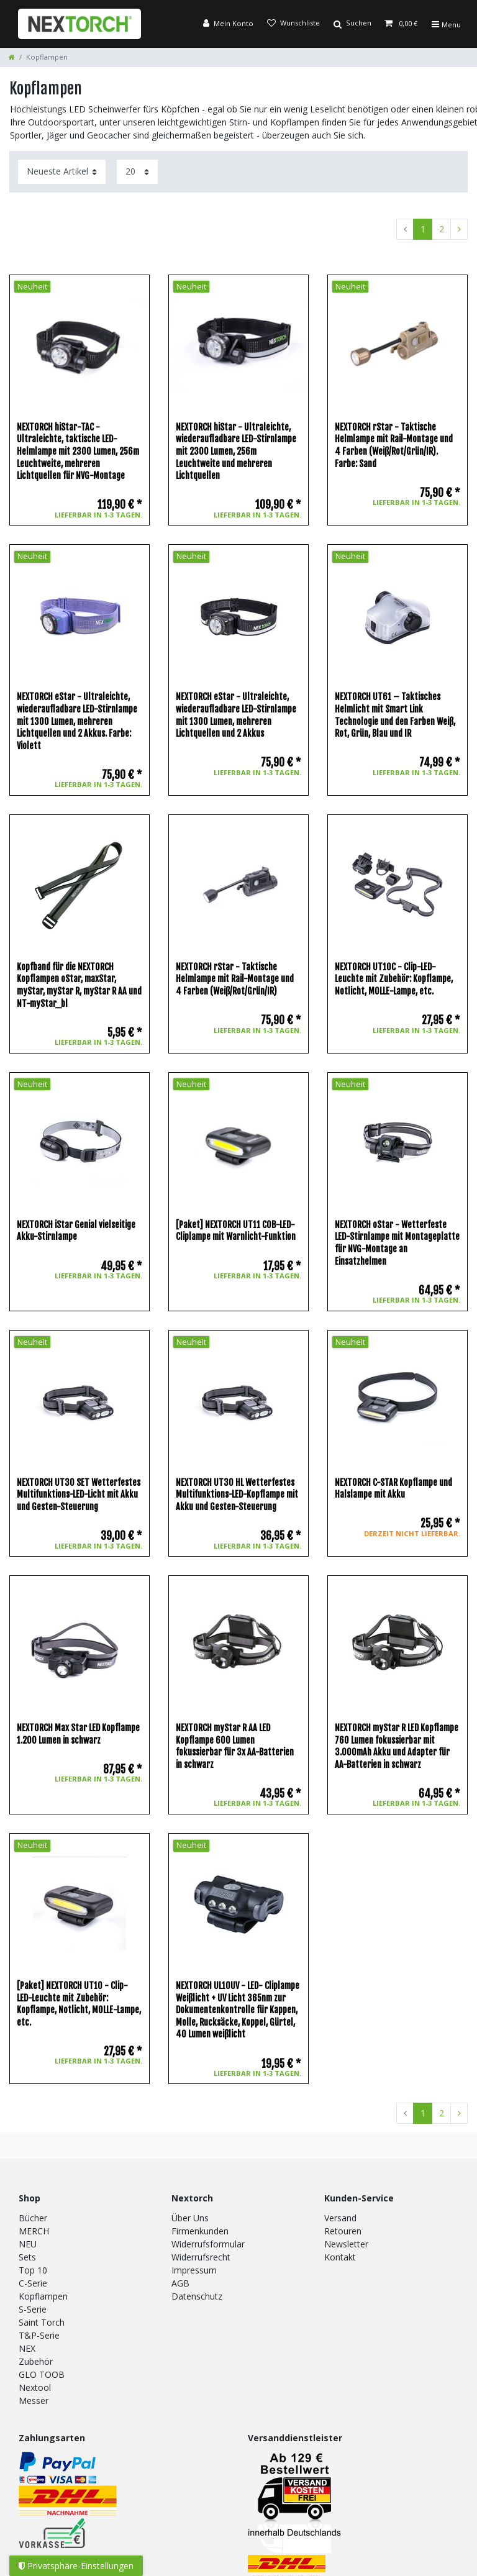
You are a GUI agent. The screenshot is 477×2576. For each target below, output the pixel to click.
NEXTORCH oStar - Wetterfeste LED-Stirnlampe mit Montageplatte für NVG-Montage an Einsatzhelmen (397, 1243)
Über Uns (190, 2218)
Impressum (194, 2270)
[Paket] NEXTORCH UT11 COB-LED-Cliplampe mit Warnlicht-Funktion (236, 1230)
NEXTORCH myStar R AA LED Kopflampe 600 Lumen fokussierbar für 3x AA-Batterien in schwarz (235, 1746)
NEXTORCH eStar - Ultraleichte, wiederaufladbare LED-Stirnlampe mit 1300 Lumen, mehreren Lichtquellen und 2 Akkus (236, 715)
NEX (27, 2348)
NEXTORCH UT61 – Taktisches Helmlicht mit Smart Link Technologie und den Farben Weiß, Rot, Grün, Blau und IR (395, 715)
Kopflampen (43, 2296)
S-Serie (33, 2309)
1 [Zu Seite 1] (422, 229)
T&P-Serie (39, 2335)
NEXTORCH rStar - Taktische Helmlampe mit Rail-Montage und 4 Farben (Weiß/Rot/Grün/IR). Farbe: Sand (394, 445)
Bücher (33, 2218)
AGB (180, 2283)
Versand (340, 2218)
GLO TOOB (42, 2374)
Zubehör (36, 2361)
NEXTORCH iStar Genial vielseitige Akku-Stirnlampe (76, 1230)
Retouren (342, 2231)
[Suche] (352, 24)
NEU (28, 2244)
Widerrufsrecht (200, 2257)
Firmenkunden (200, 2231)
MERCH (34, 2231)
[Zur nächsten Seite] (459, 229)
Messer (33, 2400)
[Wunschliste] (293, 24)
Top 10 (33, 2270)
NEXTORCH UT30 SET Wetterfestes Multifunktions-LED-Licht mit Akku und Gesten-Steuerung (78, 1494)
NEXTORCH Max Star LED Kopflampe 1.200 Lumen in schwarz (78, 1734)
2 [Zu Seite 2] (441, 229)
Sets (27, 2257)
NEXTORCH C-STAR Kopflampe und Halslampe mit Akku (393, 1488)
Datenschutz (196, 2296)
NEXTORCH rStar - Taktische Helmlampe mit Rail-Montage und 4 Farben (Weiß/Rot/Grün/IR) (235, 979)
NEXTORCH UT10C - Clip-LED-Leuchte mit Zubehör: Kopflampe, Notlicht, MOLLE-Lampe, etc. (394, 979)
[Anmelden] (228, 24)
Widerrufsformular (208, 2244)
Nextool (35, 2387)
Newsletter (346, 2244)
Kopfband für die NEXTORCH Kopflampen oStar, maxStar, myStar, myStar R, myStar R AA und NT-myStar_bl (79, 985)
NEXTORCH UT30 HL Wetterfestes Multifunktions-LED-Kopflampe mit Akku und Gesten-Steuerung (237, 1494)
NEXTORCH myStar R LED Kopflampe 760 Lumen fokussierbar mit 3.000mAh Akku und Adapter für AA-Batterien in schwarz (396, 1746)
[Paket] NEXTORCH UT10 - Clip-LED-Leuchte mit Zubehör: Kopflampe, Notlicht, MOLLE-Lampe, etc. (79, 2004)
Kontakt (340, 2257)
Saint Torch (42, 2322)
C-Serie (33, 2283)
